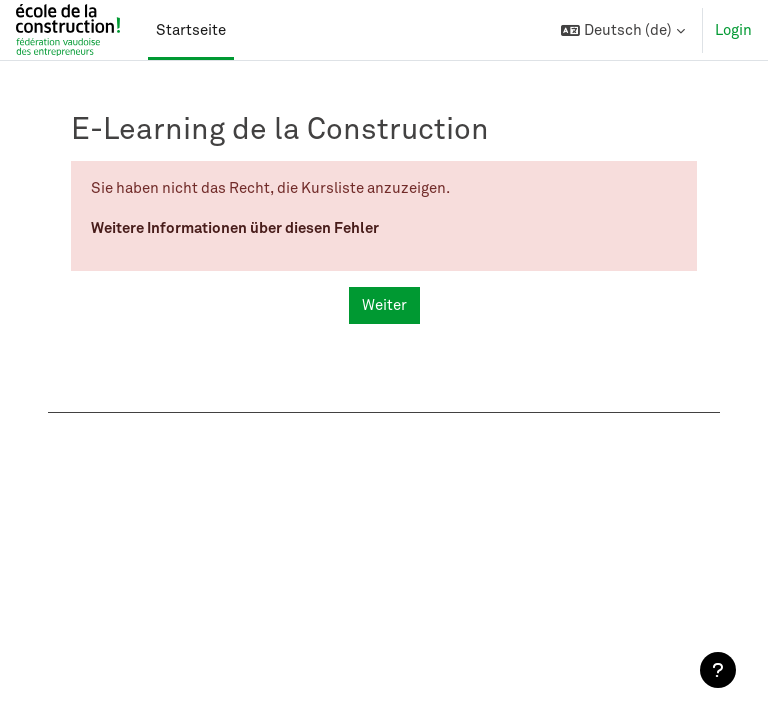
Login (733, 30)
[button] (623, 30)
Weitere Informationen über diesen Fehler (235, 227)
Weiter (384, 305)
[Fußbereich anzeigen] (718, 670)
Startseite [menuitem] (191, 30)
